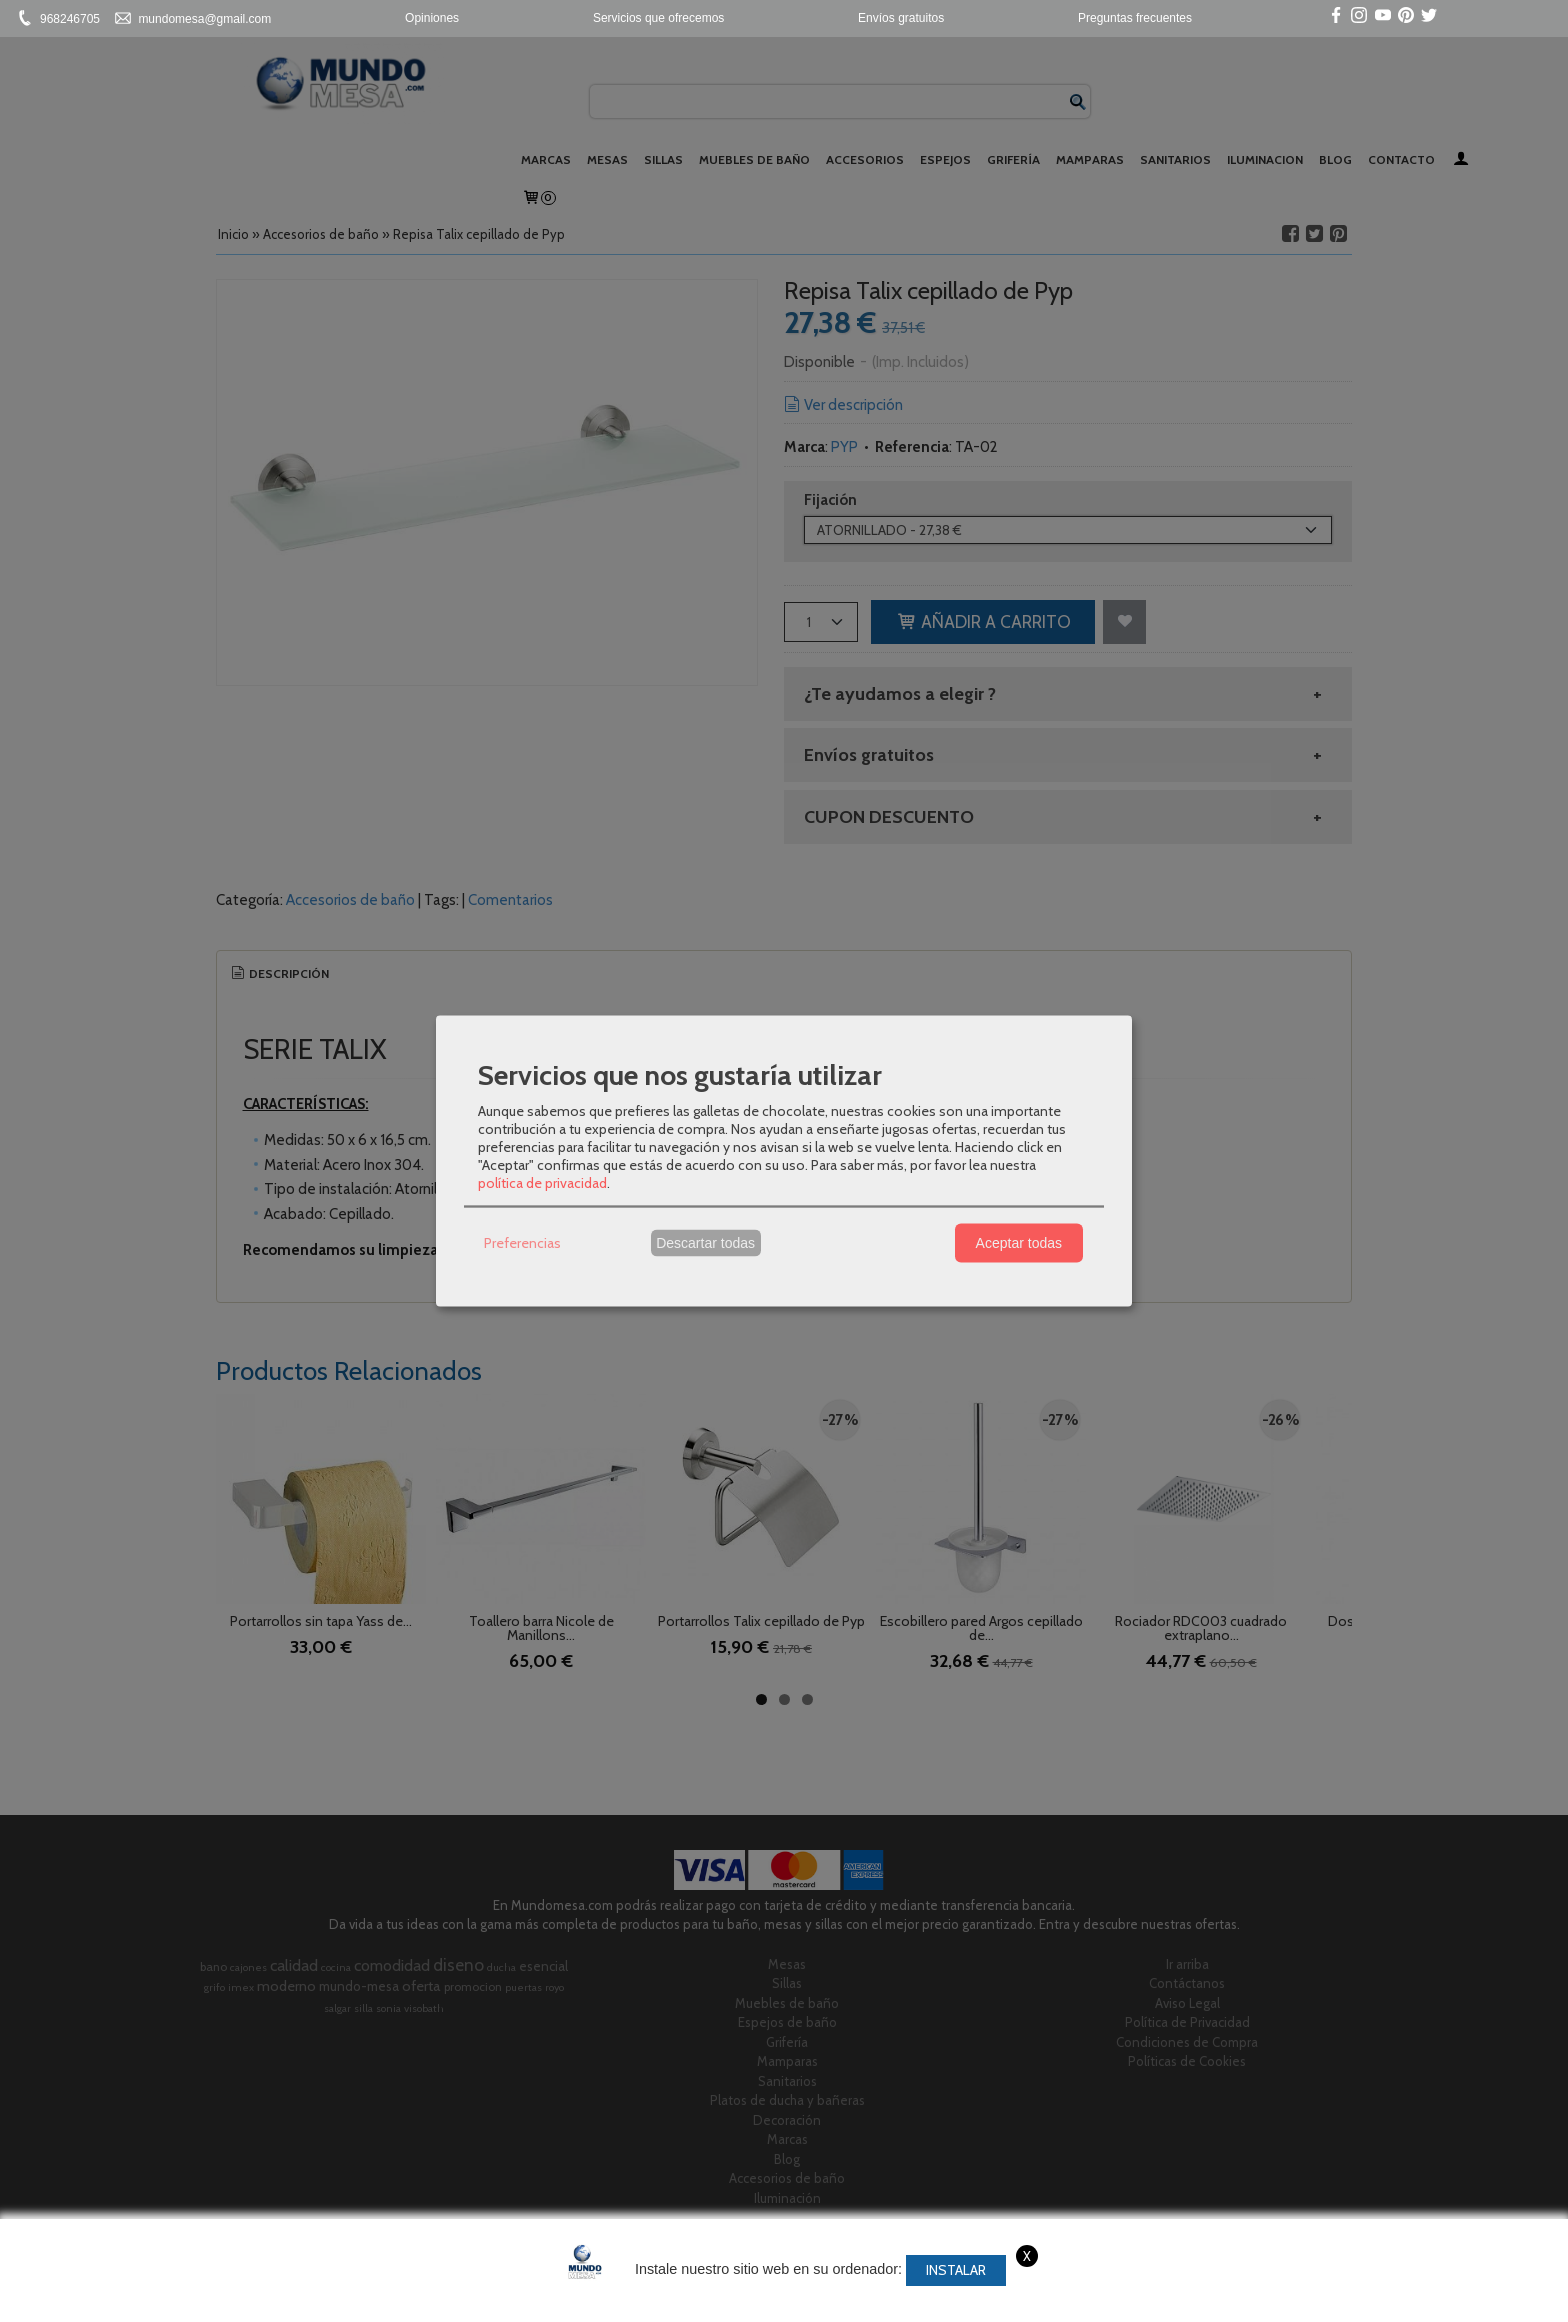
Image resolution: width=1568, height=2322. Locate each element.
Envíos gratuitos (901, 18)
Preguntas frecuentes (1135, 18)
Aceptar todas (1019, 1243)
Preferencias (522, 1243)
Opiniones (432, 18)
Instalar (956, 2270)
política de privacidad (542, 1182)
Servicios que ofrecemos (658, 18)
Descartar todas (705, 1243)
